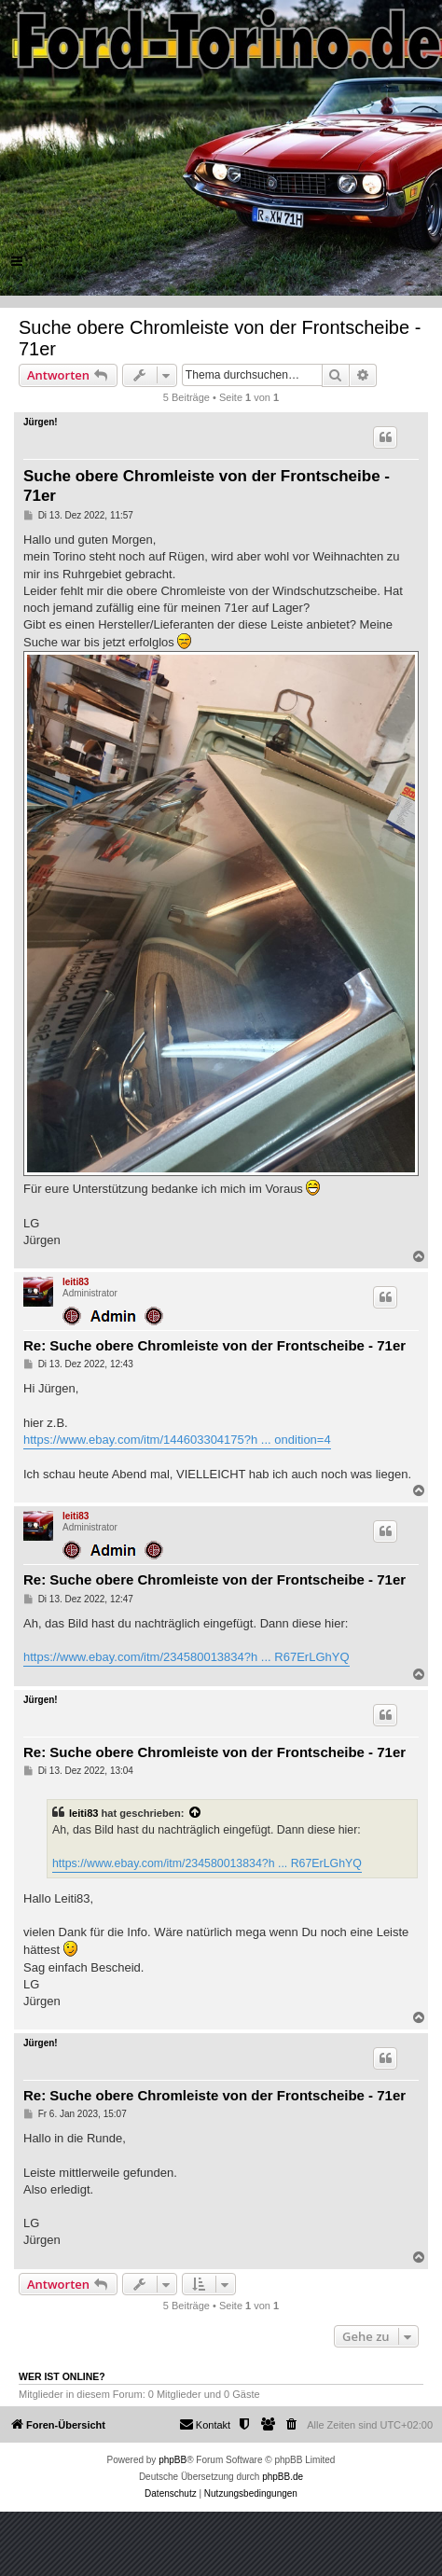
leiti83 (75, 1282)
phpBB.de (282, 2477)
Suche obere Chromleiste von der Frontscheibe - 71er (220, 338)
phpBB (172, 2460)
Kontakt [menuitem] (204, 2424)
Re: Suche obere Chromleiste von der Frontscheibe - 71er (214, 1345)
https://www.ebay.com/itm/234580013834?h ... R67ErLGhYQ (186, 1657)
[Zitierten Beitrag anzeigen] (195, 1813)
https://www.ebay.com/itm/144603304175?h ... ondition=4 (177, 1440)
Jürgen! (40, 422)
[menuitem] (291, 2425)
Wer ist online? (62, 2376)
